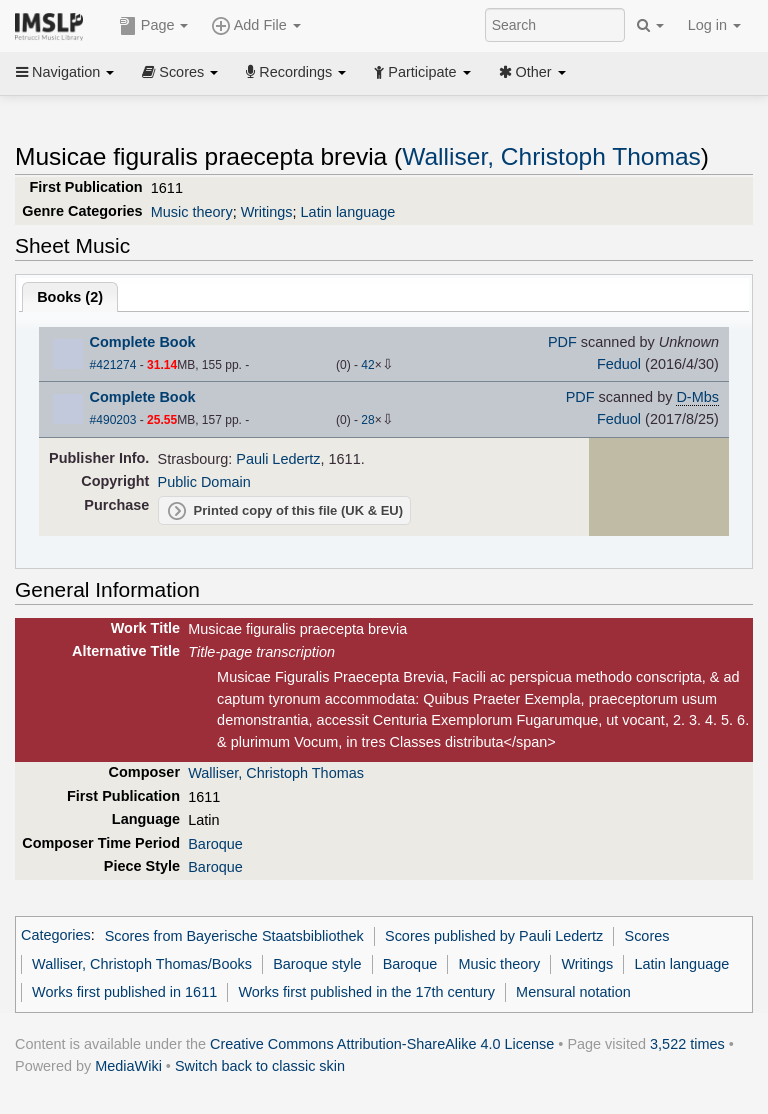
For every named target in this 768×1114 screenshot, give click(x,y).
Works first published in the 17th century (366, 992)
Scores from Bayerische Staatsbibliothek (234, 936)
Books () (70, 297)
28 (367, 420)
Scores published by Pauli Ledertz (494, 936)
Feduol (619, 364)
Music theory (192, 212)
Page (154, 26)
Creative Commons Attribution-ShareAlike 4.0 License (382, 1044)
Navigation (65, 72)
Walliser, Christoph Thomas (551, 156)
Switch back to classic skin (260, 1066)
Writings (267, 212)
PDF (562, 342)
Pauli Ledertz (278, 459)
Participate (422, 72)
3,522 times (687, 1044)
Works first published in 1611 (124, 992)
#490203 (113, 420)
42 (367, 365)
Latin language (348, 212)
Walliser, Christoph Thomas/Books (142, 964)
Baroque (215, 844)
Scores (180, 72)
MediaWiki (128, 1066)
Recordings (296, 72)
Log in (714, 25)
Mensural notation (573, 992)
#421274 (113, 365)
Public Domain (204, 482)
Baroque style (317, 964)
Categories (56, 936)
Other (532, 72)
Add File (256, 26)
